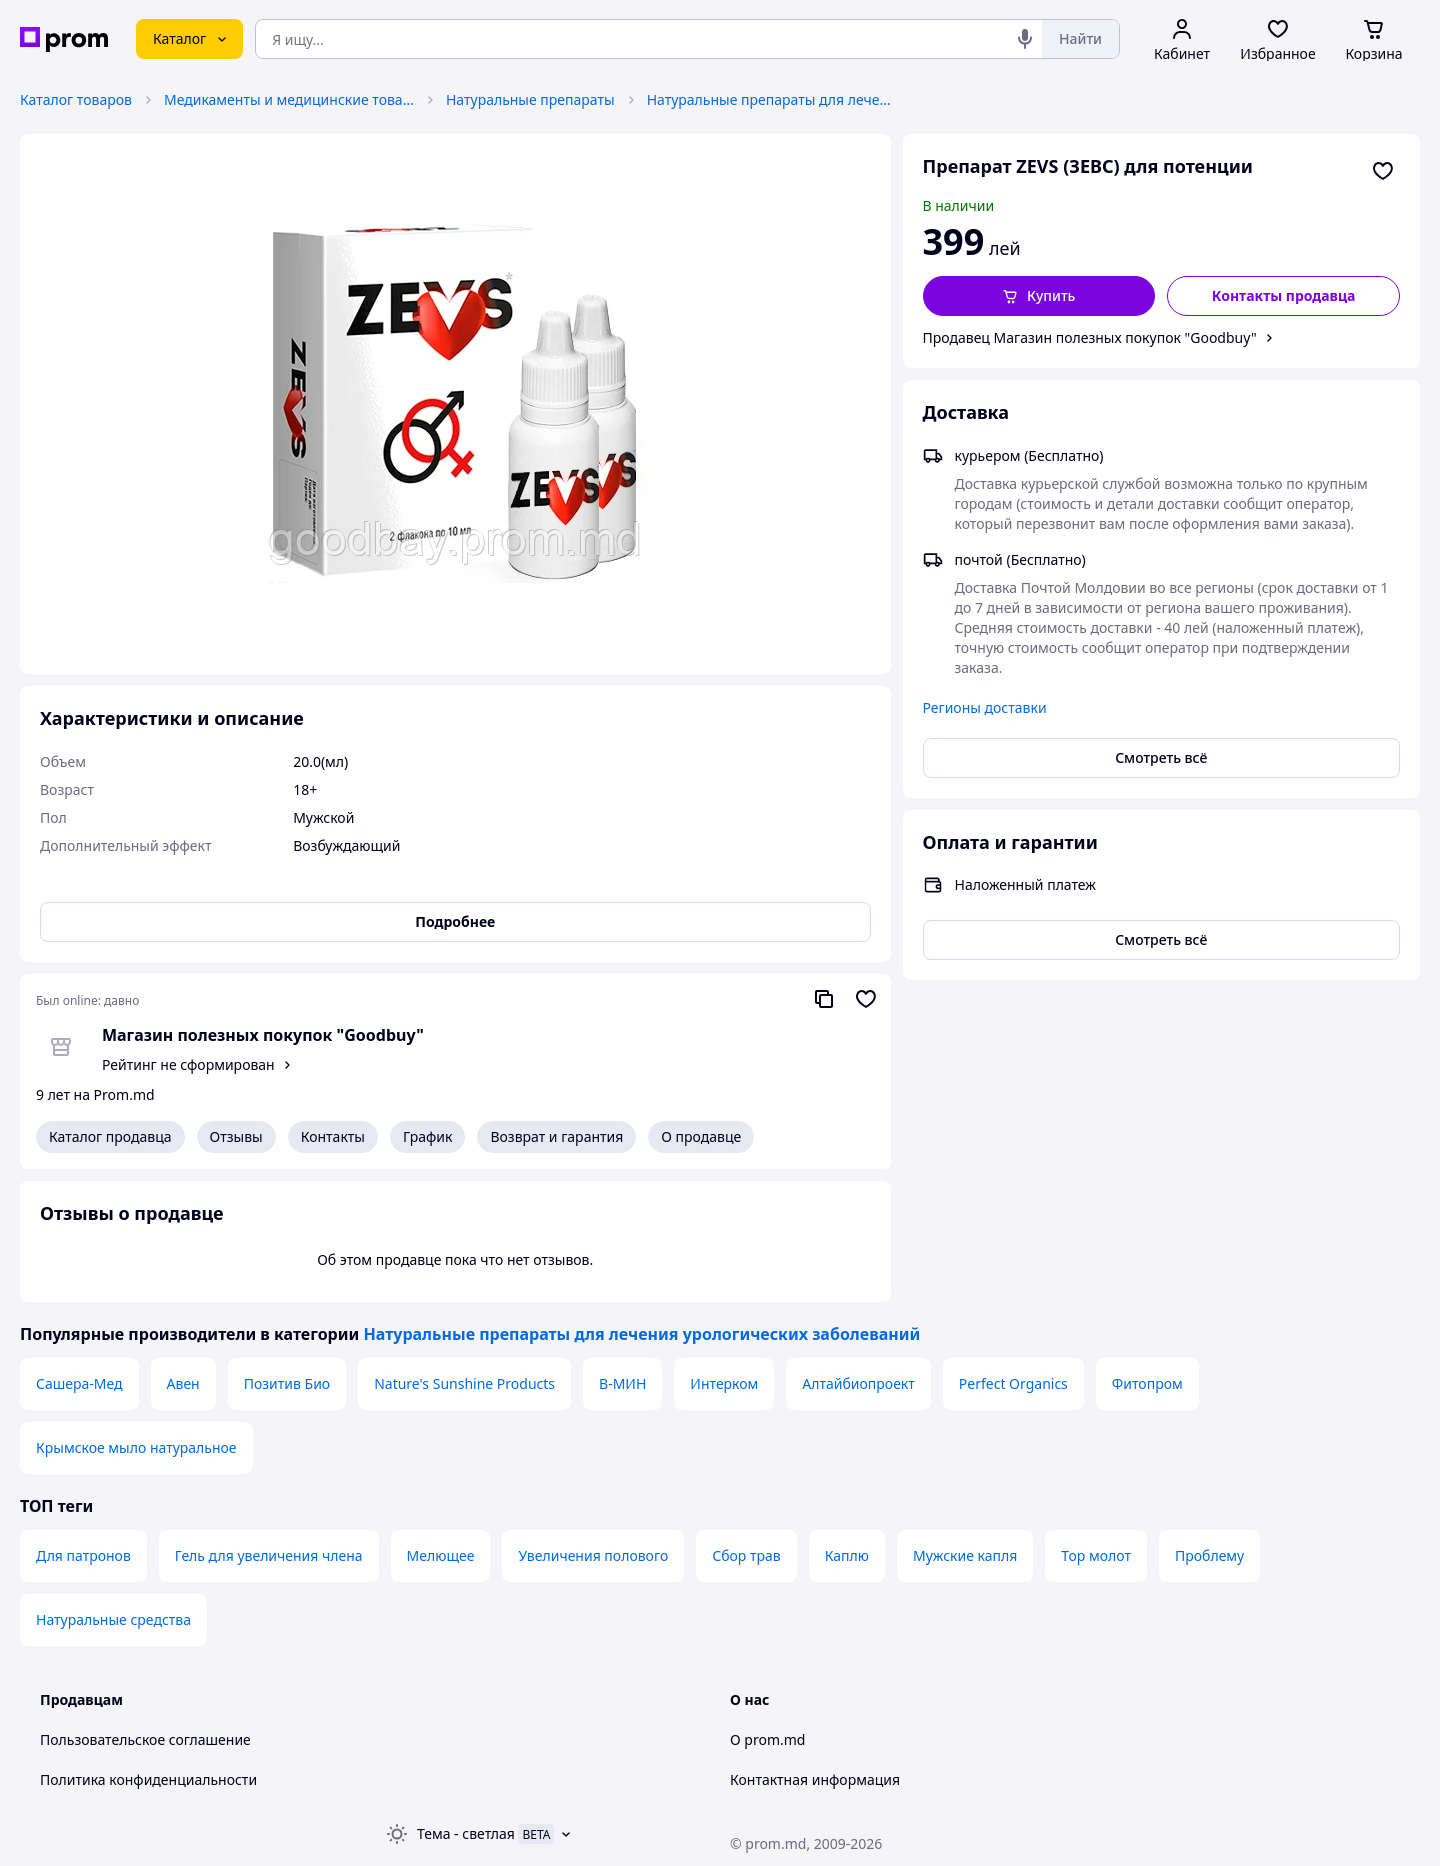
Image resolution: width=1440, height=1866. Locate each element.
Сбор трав (746, 1555)
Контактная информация (815, 1779)
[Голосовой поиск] (1025, 39)
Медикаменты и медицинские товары (289, 99)
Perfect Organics (1013, 1383)
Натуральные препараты (530, 99)
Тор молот (1096, 1555)
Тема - (466, 1833)
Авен (183, 1383)
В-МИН (622, 1383)
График (427, 1136)
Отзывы (236, 1136)
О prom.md (767, 1739)
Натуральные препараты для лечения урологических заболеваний (772, 99)
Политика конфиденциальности (148, 1779)
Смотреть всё (1161, 757)
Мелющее (441, 1555)
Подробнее (455, 921)
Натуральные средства (113, 1619)
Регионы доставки (985, 707)
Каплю (847, 1555)
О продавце (701, 1136)
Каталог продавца (110, 1136)
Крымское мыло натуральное (136, 1447)
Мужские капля (965, 1555)
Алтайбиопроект (858, 1383)
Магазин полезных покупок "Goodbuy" (263, 1035)
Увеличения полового (593, 1555)
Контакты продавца (1284, 295)
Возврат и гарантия (556, 1136)
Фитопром (1147, 1383)
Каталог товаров (76, 99)
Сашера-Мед (79, 1383)
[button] (1039, 296)
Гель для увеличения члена (269, 1555)
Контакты (333, 1136)
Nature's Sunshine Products (464, 1383)
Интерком (724, 1383)
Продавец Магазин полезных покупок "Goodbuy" (1090, 337)
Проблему (1209, 1555)
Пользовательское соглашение (145, 1739)
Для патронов (83, 1555)
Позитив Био (287, 1383)
